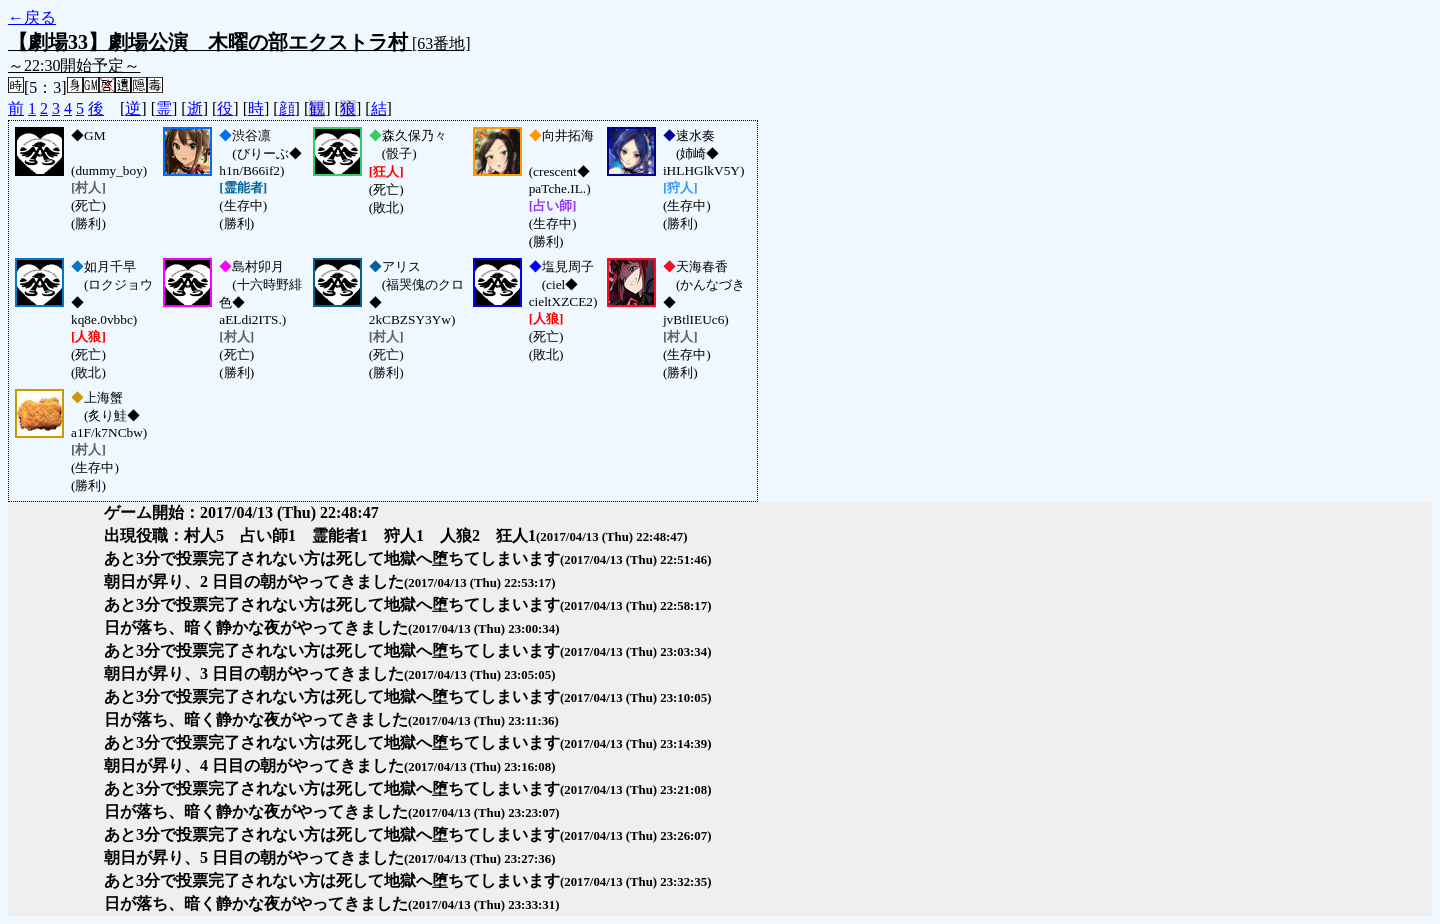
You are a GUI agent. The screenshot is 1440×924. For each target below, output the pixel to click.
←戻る (32, 17)
